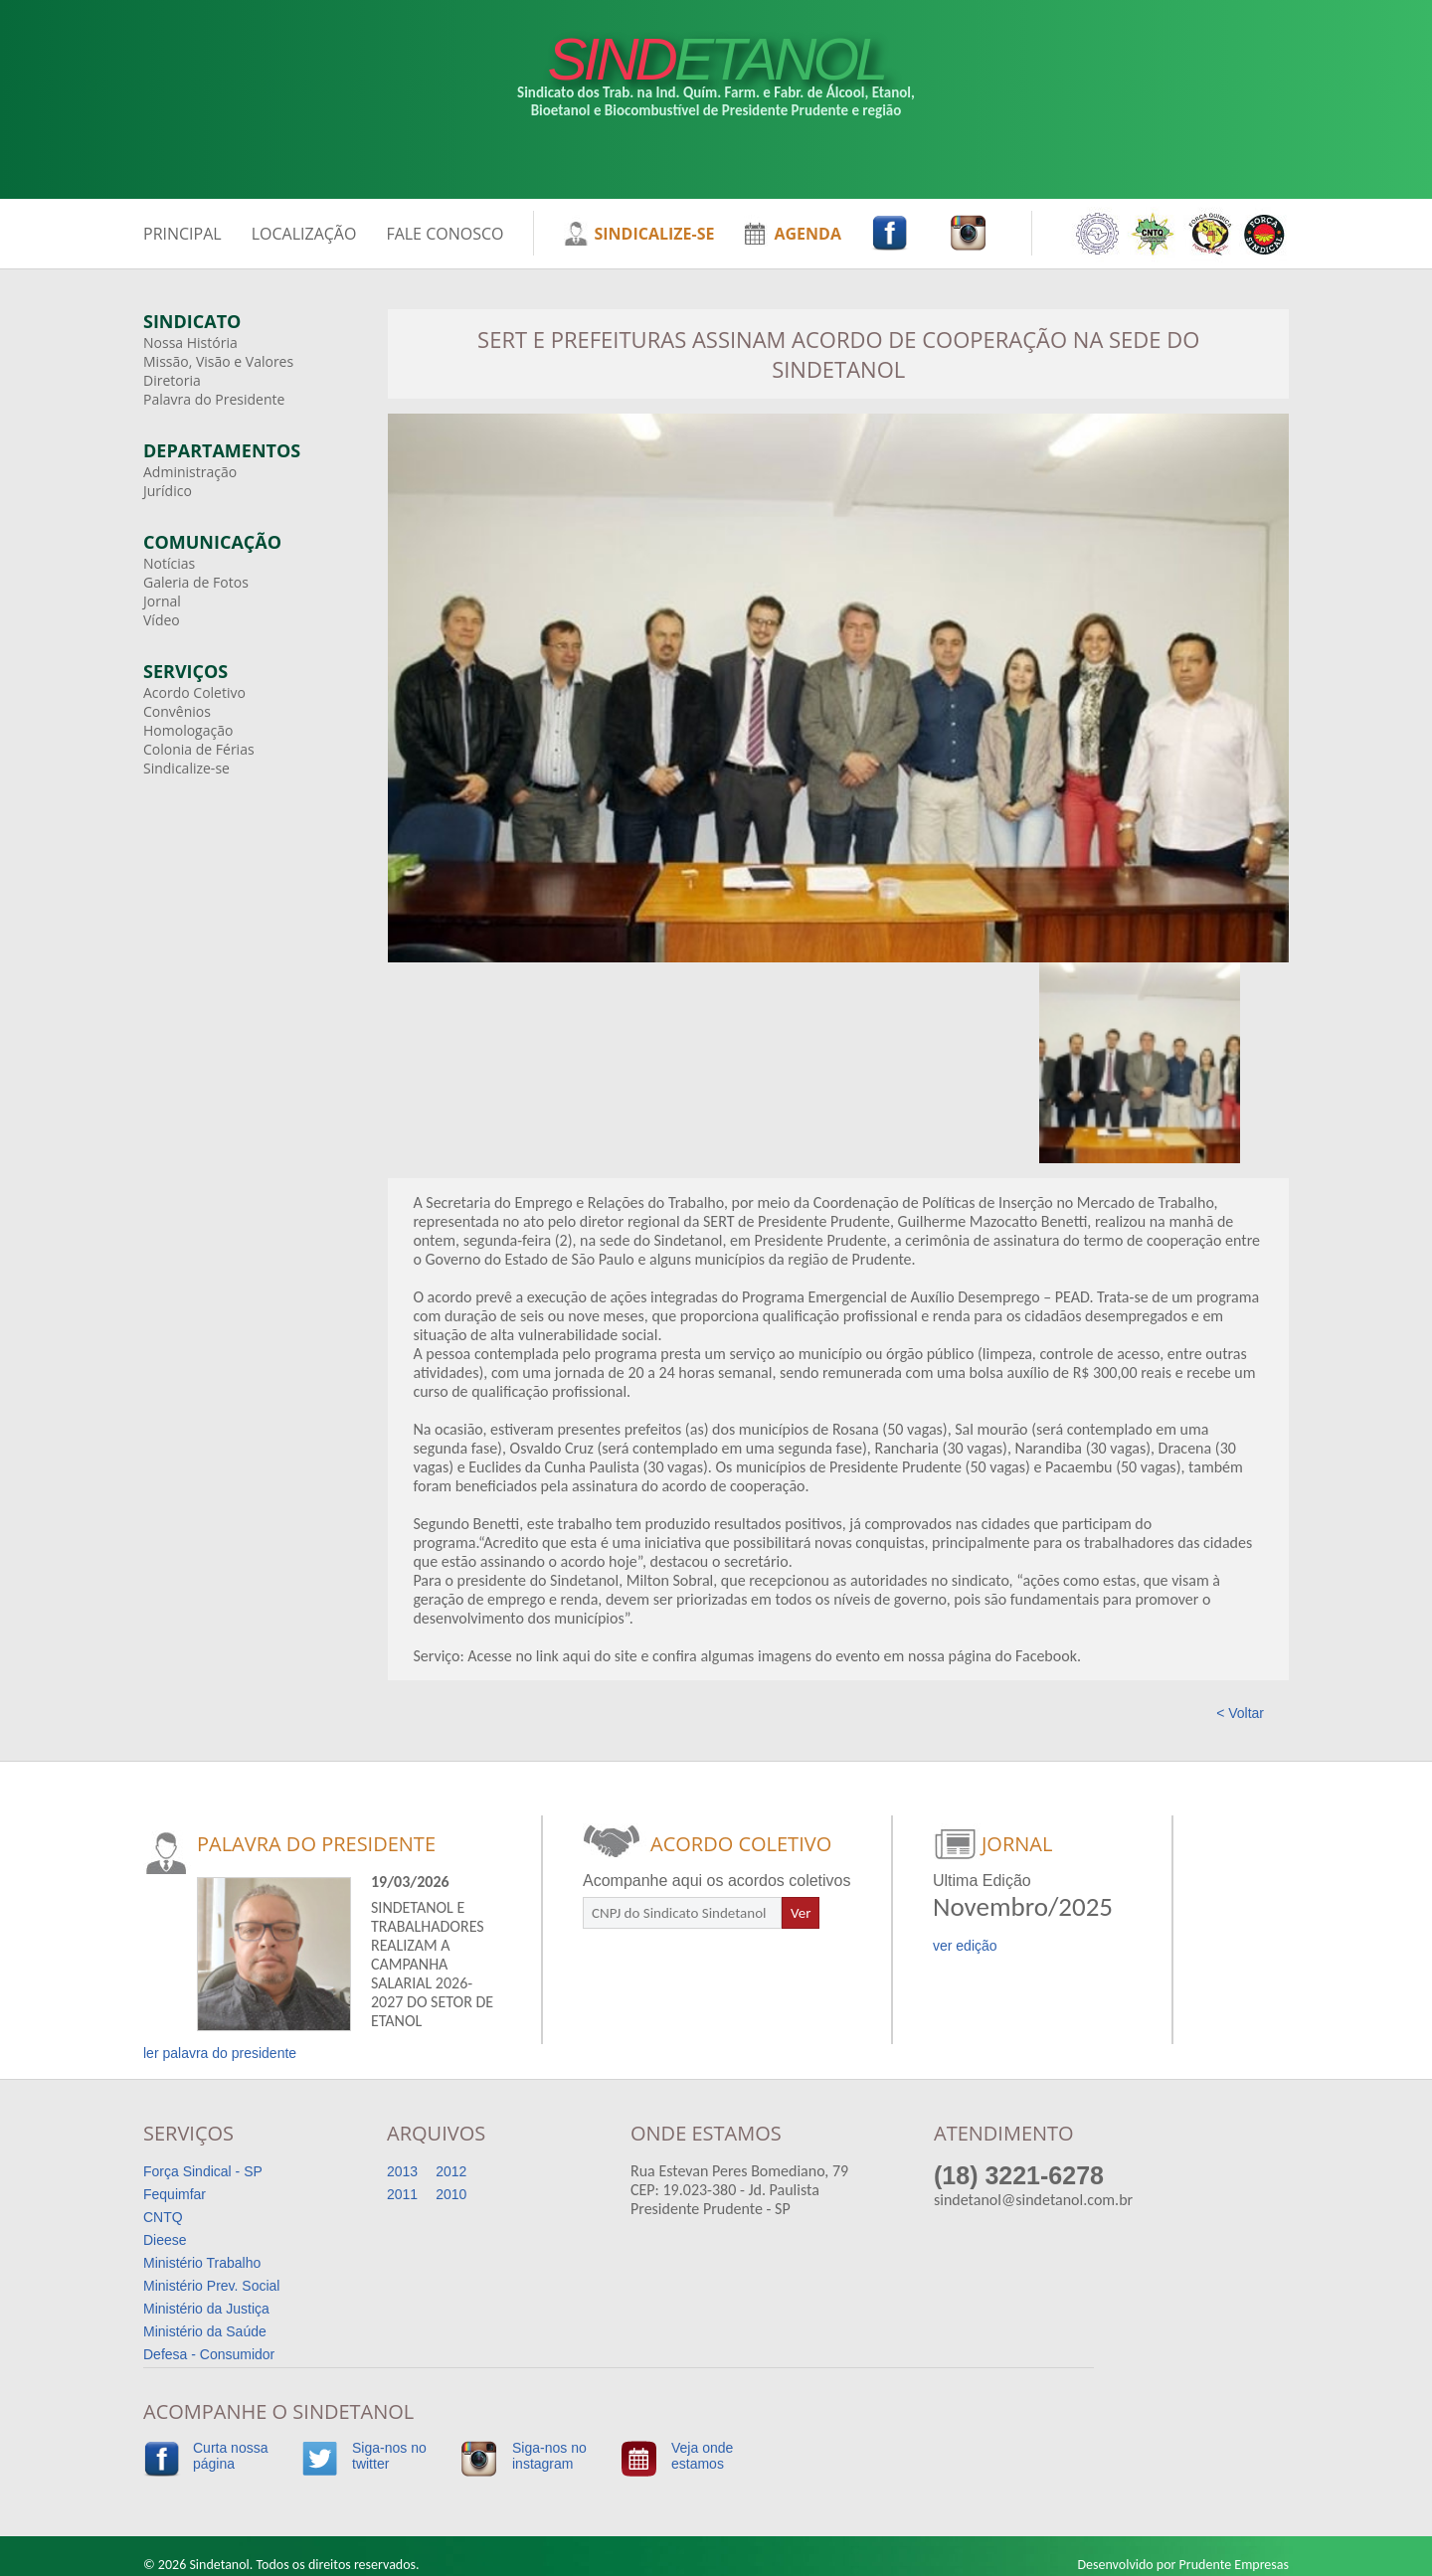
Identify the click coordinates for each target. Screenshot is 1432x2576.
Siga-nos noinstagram (549, 2456)
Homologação (188, 730)
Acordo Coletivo (194, 692)
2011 (402, 2194)
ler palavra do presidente (219, 2053)
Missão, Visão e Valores (218, 361)
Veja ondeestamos (702, 2456)
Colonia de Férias (199, 749)
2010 (451, 2194)
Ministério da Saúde (205, 2331)
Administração (190, 471)
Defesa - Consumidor (208, 2354)
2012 (451, 2171)
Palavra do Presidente (213, 399)
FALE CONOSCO (444, 234)
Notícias (169, 563)
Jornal (162, 601)
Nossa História (190, 342)
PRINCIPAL (182, 234)
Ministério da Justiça (206, 2309)
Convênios (177, 711)
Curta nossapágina (230, 2456)
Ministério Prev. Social (211, 2286)
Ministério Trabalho (202, 2263)
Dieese (165, 2240)
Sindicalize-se (186, 768)
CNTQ (163, 2217)
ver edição (965, 1946)
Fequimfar (174, 2194)
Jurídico (167, 490)
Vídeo (161, 619)
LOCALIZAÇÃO (304, 234)
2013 (402, 2171)
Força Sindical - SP (203, 2171)
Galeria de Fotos (196, 582)
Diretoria (172, 380)
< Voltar (1240, 1713)
